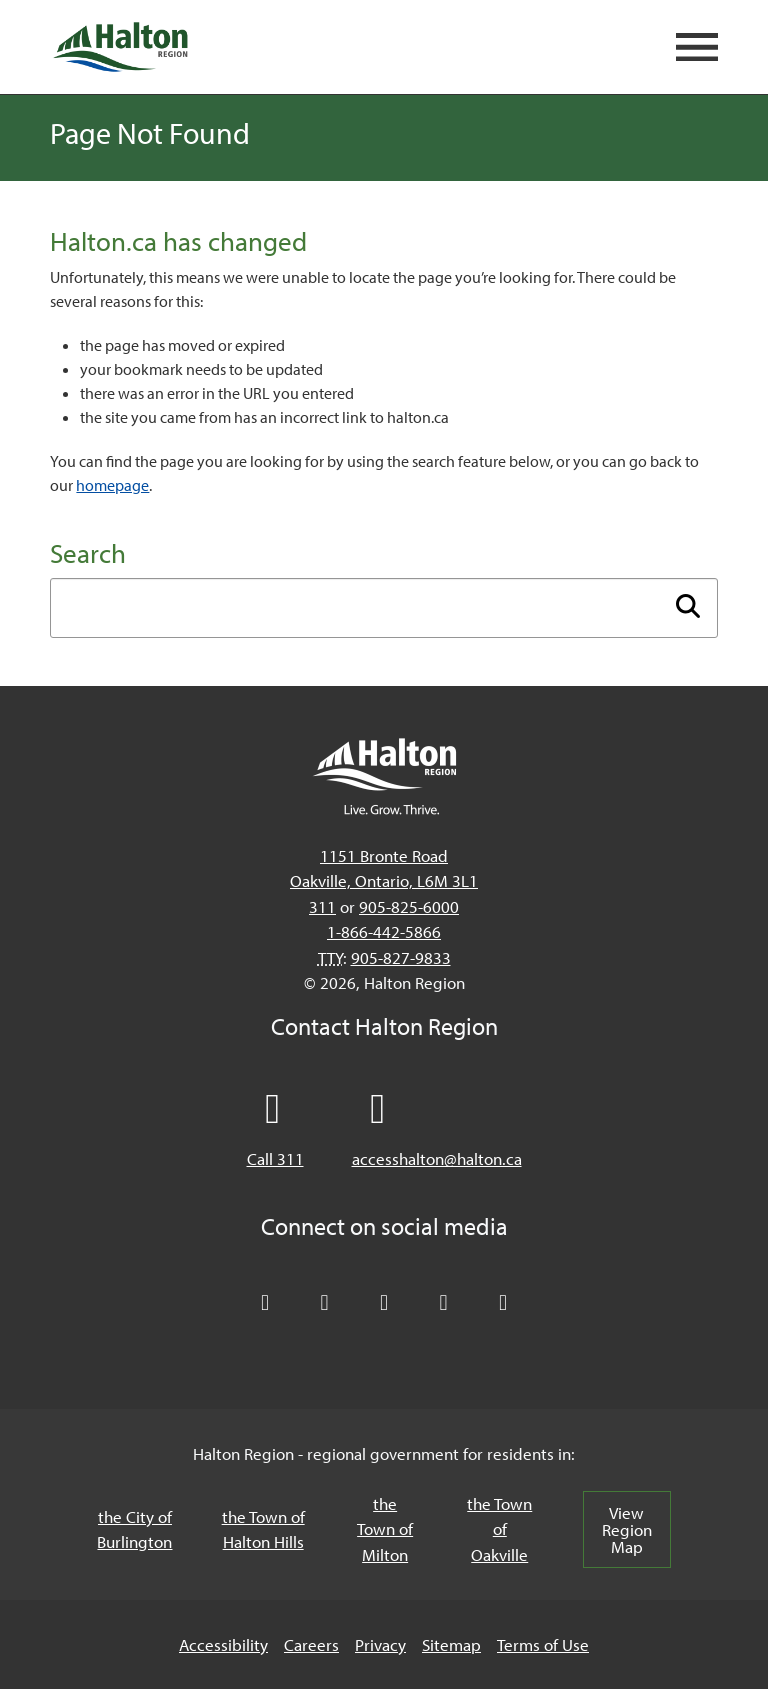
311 (322, 906)
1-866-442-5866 (384, 931)
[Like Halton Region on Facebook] (325, 1303)
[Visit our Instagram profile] (503, 1303)
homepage (112, 485)
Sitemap (451, 1644)
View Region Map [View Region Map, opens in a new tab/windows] (627, 1529)
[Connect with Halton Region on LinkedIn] (384, 1303)
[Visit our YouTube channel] (444, 1303)
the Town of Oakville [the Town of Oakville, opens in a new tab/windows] (499, 1529)
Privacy (380, 1644)
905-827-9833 (401, 957)
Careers (311, 1644)
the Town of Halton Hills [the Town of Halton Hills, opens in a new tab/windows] (263, 1529)
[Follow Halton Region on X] (265, 1303)
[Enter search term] (383, 608)
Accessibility (223, 1644)
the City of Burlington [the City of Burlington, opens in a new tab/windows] (134, 1529)
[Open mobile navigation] (697, 47)
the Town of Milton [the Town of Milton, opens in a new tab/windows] (385, 1529)
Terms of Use (543, 1644)
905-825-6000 (409, 906)
